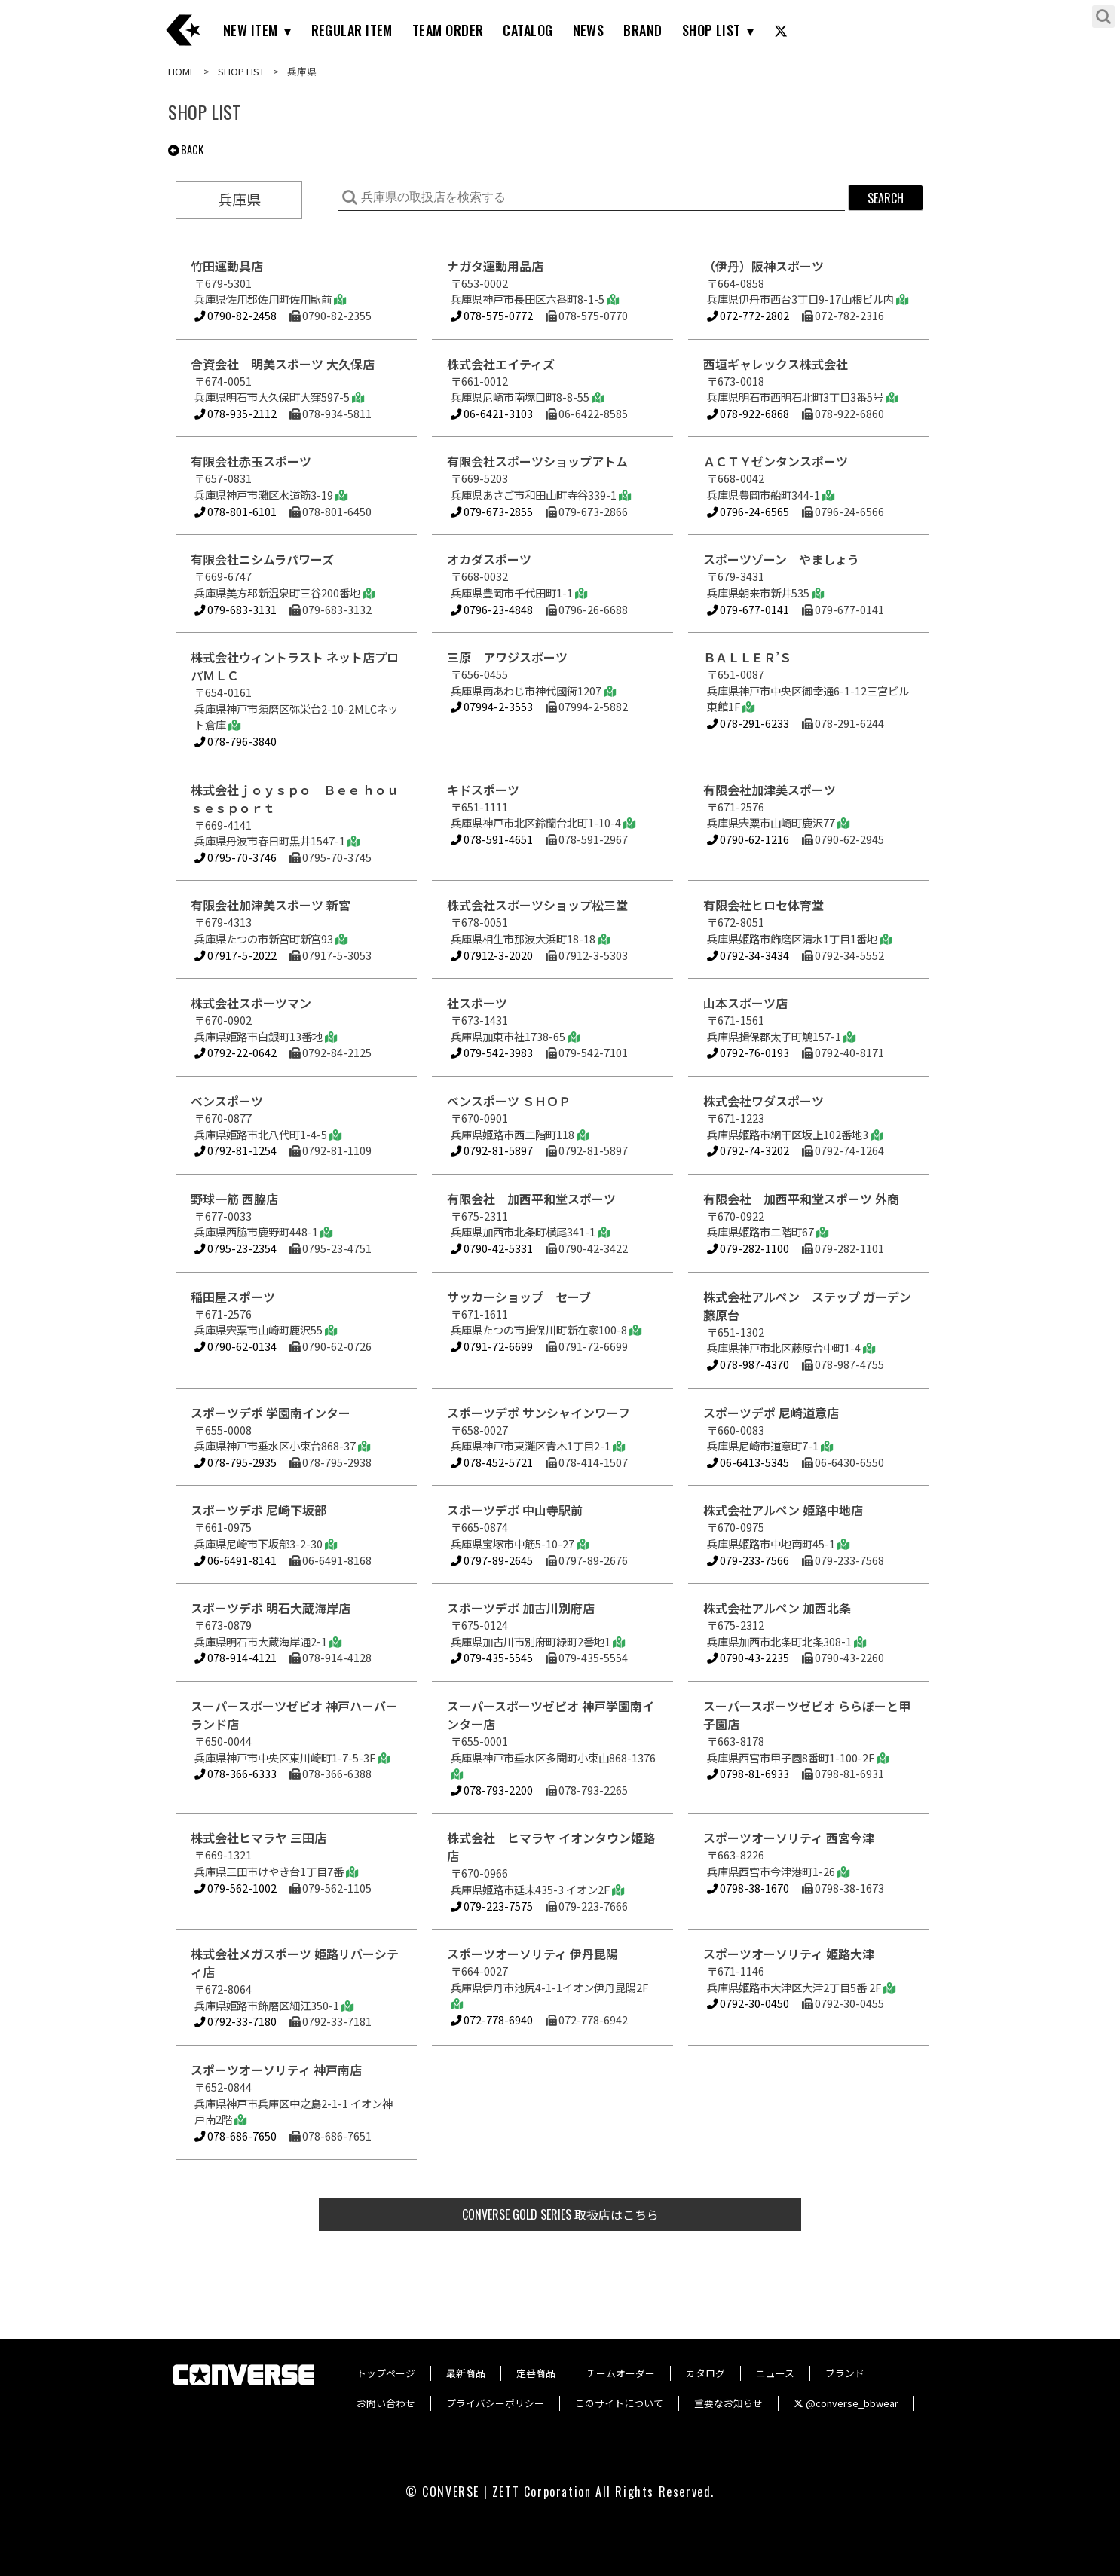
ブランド (844, 2373)
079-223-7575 (492, 1906)
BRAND (642, 30)
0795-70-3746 (235, 857)
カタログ (705, 2373)
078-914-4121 (235, 1657)
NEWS (588, 30)
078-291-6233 (748, 723)
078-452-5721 (492, 1462)
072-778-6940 (492, 2019)
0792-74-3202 (748, 1150)
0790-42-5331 (492, 1248)
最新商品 (465, 2373)
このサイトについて (619, 2403)
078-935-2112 (235, 413)
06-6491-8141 (235, 1560)
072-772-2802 (748, 315)
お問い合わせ (386, 2403)
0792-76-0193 (748, 1052)
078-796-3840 (235, 741)
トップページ (386, 2373)
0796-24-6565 (748, 511)
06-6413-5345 (748, 1462)
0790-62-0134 (235, 1346)
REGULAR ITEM (352, 30)
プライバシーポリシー (495, 2403)
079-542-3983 (492, 1052)
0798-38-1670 (748, 1888)
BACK (185, 149)
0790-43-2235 (748, 1657)
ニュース (775, 2373)
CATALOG (527, 30)
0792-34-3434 (748, 955)
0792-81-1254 (235, 1150)
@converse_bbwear (846, 2403)
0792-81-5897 (492, 1150)
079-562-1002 (235, 1888)
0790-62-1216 (748, 839)
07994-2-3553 (492, 706)
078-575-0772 (492, 315)
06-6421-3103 (492, 413)
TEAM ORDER (448, 30)
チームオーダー (620, 2373)
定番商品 (535, 2373)
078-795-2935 (235, 1462)
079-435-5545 (492, 1657)
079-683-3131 (235, 609)
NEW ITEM (250, 30)
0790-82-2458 (235, 315)
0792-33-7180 (235, 2021)
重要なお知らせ (728, 2403)
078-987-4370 (748, 1364)
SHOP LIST (711, 30)
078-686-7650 (235, 2136)
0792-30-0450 (748, 2003)
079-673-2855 (492, 511)
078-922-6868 (748, 413)
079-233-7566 (748, 1560)
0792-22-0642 (235, 1052)
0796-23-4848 (492, 609)
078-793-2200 (492, 1790)
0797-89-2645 (492, 1560)
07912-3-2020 (492, 955)
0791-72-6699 (492, 1346)
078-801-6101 (235, 511)
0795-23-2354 (235, 1248)
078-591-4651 (492, 839)
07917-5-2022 (235, 955)
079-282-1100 (748, 1248)
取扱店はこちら (560, 2214)
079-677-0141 (748, 609)
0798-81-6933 (748, 1773)
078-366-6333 (235, 1773)
